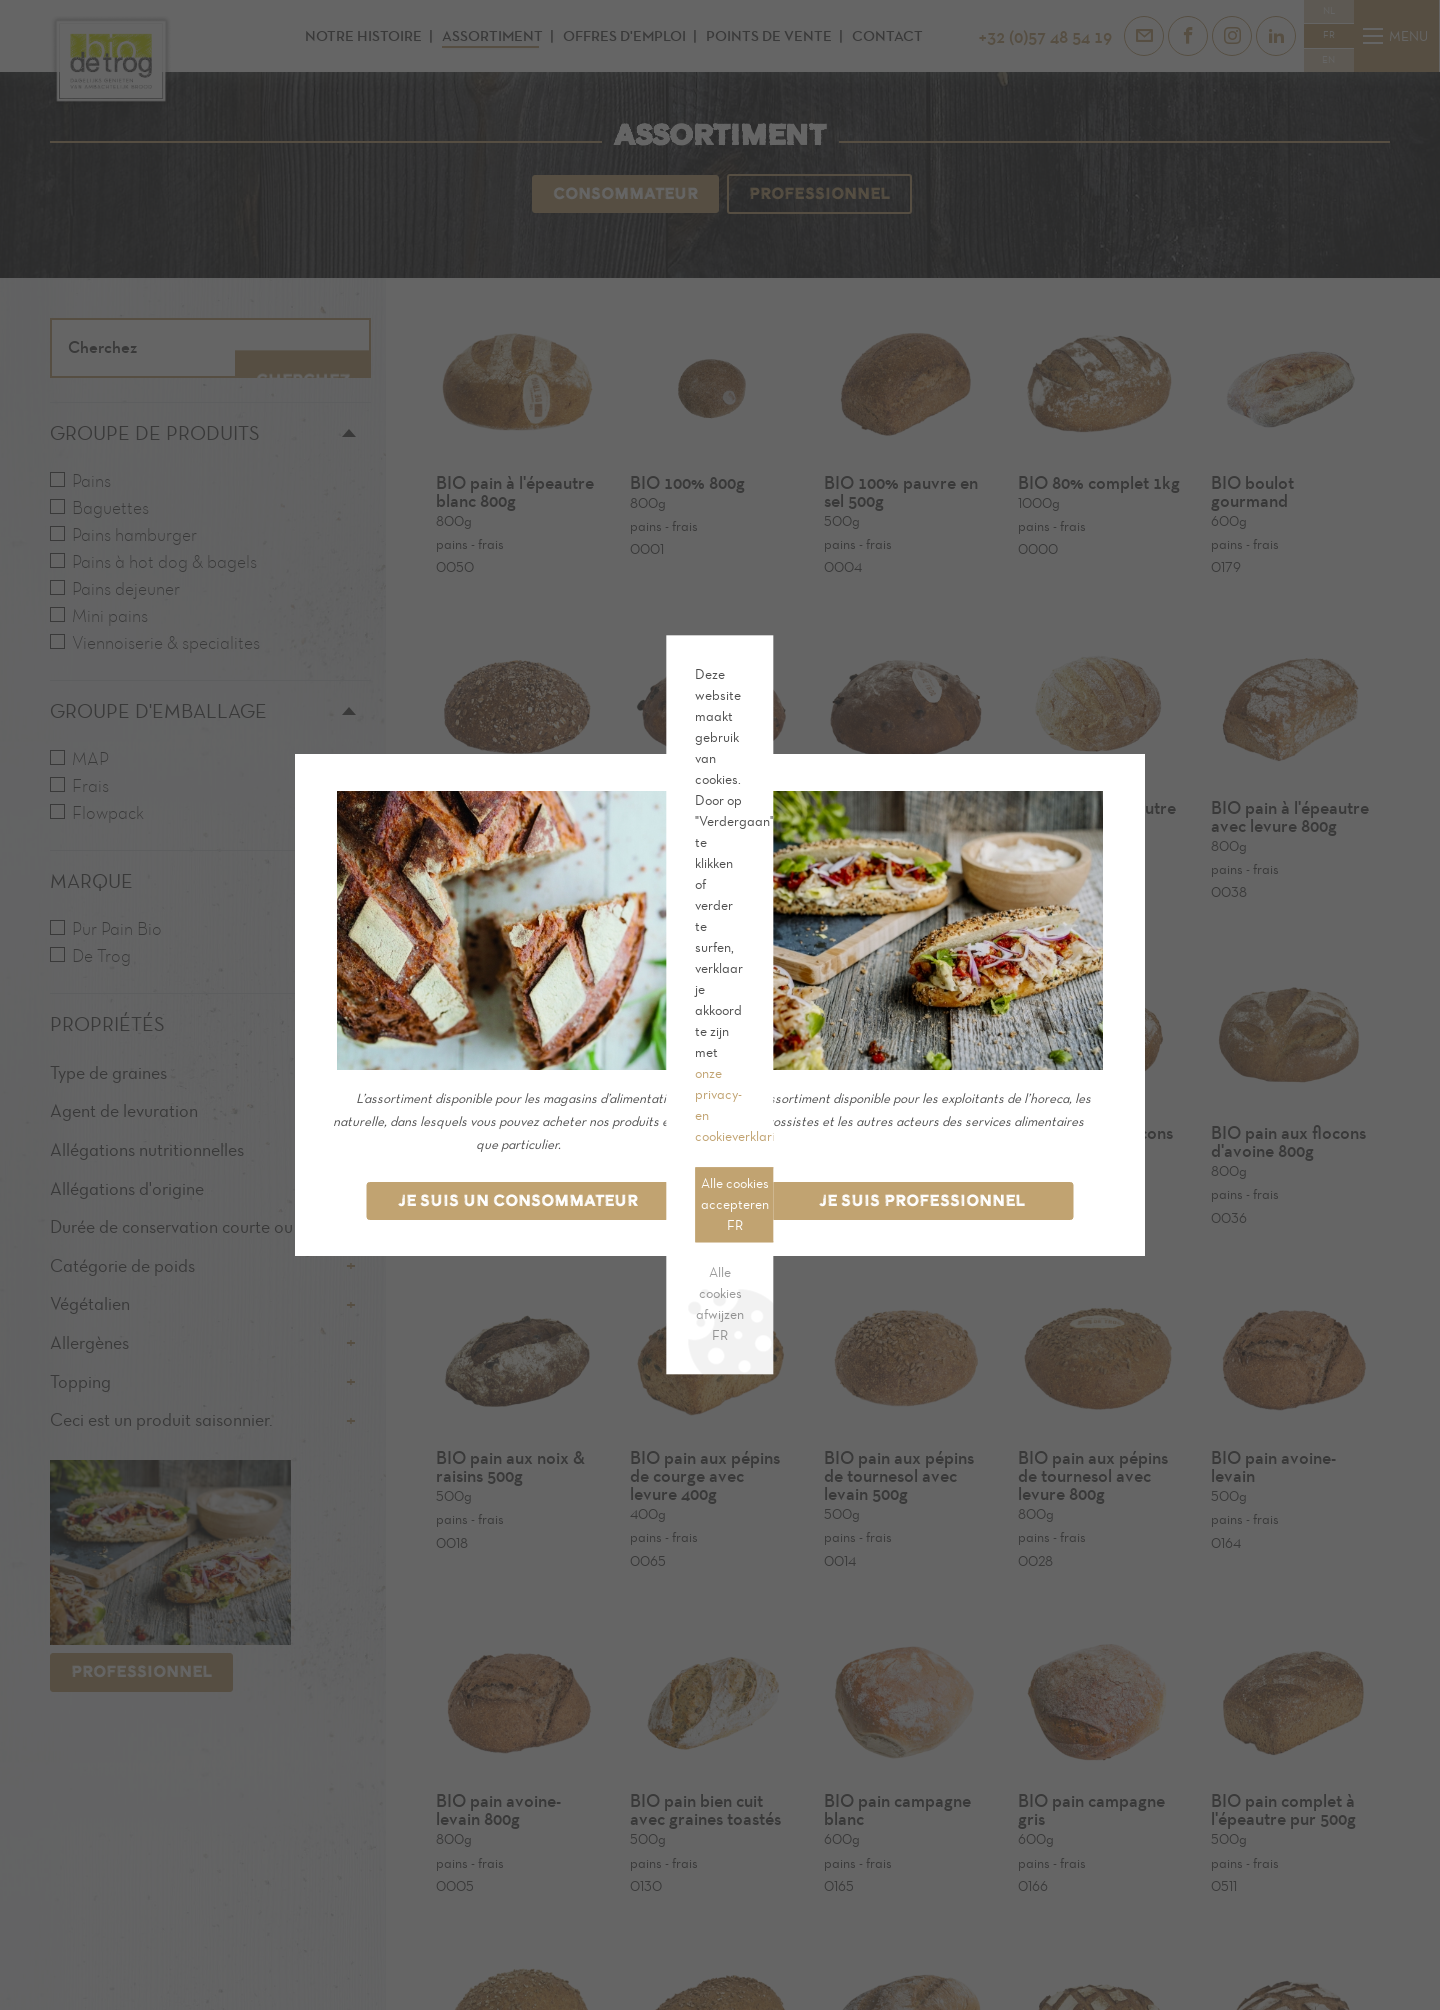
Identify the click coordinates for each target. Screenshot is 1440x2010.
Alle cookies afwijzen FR (479, 1073)
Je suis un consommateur (518, 1200)
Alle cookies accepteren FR (495, 1026)
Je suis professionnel (922, 1200)
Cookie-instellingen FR (655, 1026)
